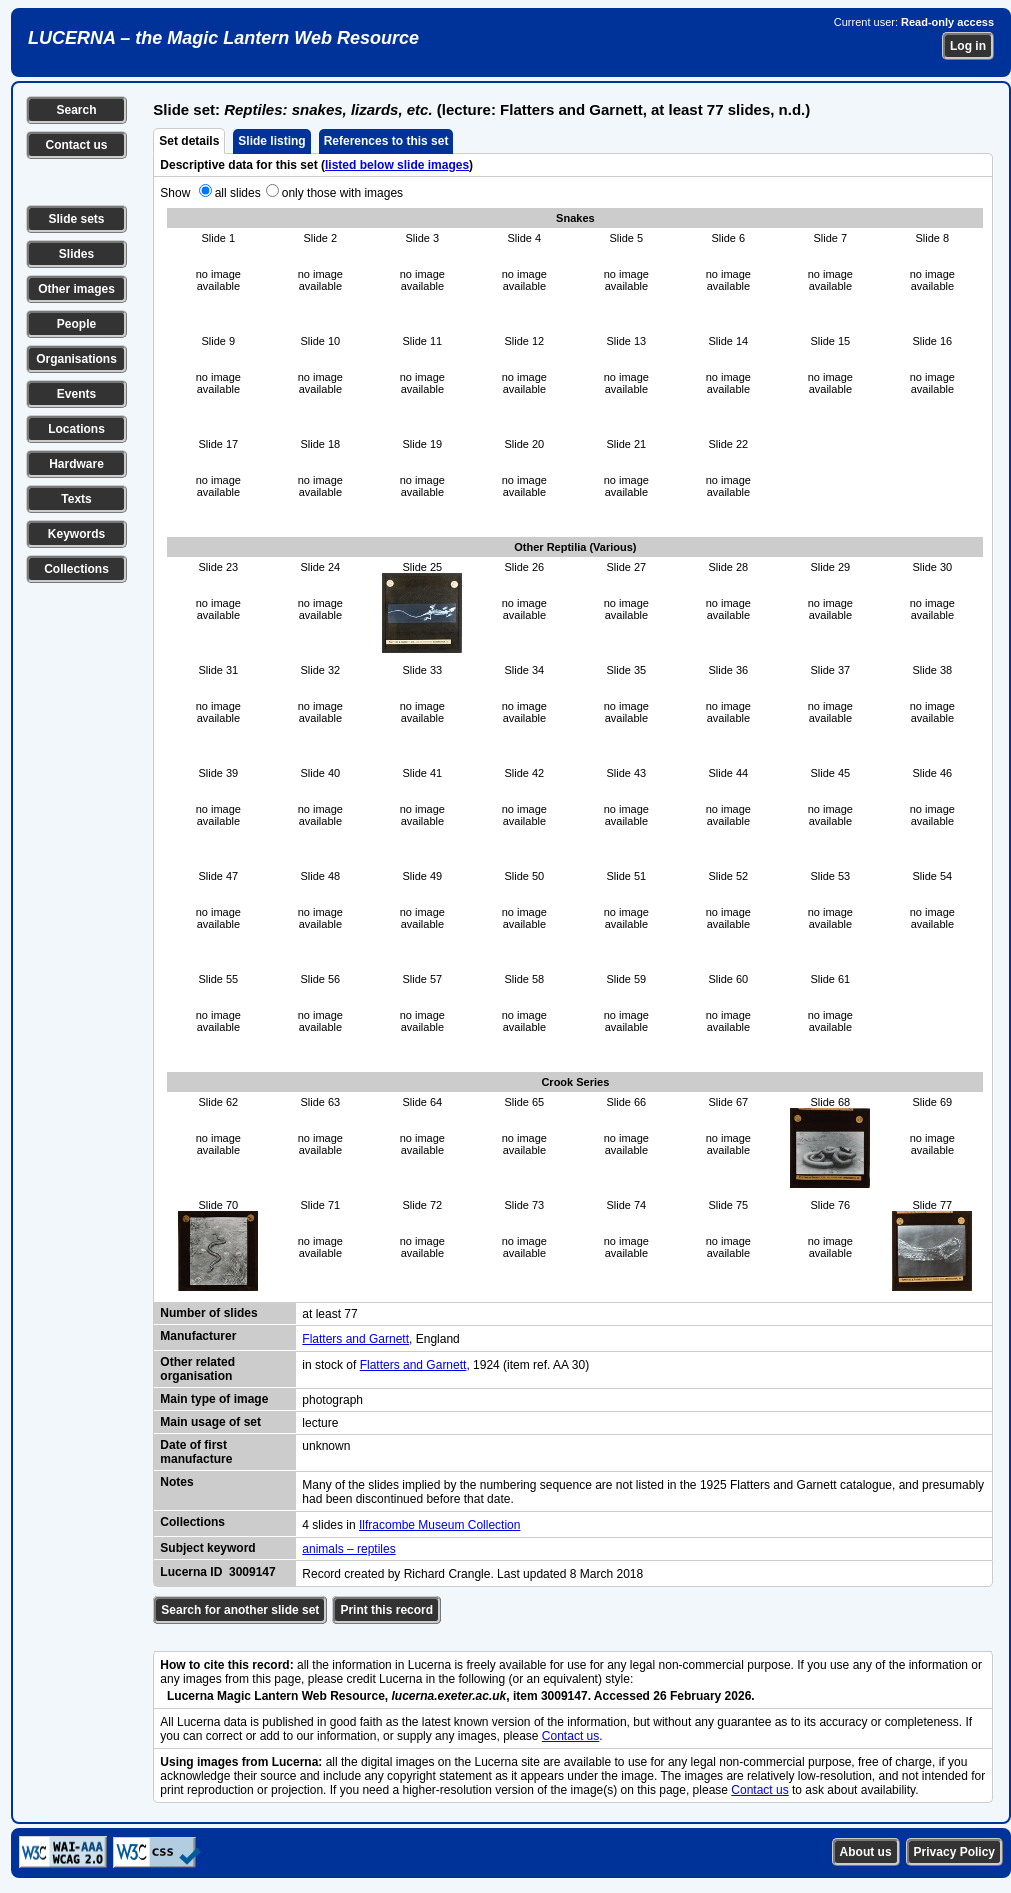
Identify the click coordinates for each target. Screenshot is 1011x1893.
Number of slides (208, 1313)
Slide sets (76, 219)
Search (76, 110)
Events (76, 394)
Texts (76, 499)
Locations (76, 429)
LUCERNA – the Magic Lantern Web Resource (223, 38)
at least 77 (329, 1314)
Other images (76, 289)
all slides (238, 193)
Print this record (386, 1610)
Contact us (76, 145)
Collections (76, 569)
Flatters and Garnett (355, 1339)
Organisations (76, 359)
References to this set (386, 141)
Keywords (76, 534)
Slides (76, 254)
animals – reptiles (348, 1549)
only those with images (342, 193)
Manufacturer (198, 1336)
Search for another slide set (240, 1610)
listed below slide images (397, 165)
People (76, 324)
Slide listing (271, 141)
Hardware (76, 464)
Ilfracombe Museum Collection (439, 1525)
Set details (189, 141)
